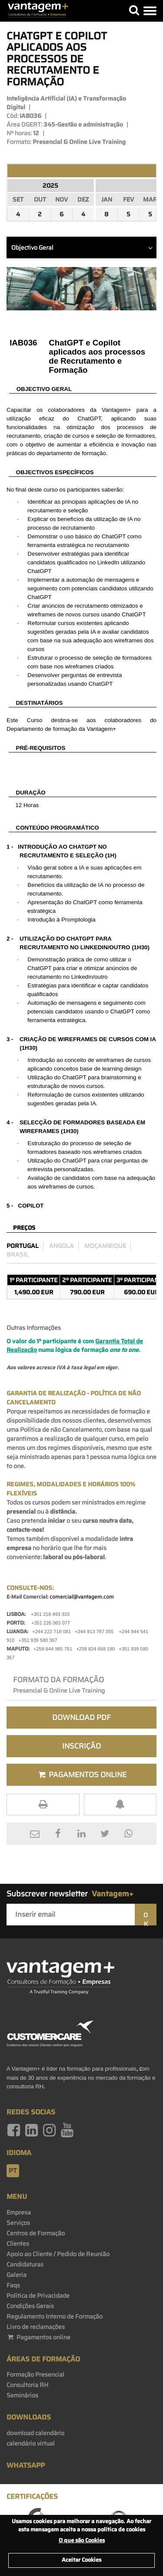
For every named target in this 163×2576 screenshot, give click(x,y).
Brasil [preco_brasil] (18, 1254)
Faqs (13, 2285)
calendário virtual (31, 2443)
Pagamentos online (38, 2337)
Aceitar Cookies (81, 2559)
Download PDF (81, 1717)
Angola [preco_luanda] (61, 1246)
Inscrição (81, 1746)
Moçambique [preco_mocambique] (105, 1246)
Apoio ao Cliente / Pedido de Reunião (58, 2254)
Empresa (19, 2212)
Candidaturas (25, 2264)
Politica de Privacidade (38, 2295)
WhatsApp (26, 2465)
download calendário (35, 2433)
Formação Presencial (35, 2374)
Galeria (17, 2275)
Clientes (18, 2243)
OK (145, 1917)
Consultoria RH (27, 2385)
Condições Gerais (30, 2306)
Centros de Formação (36, 2233)
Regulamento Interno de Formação (55, 2316)
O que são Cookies (82, 2540)
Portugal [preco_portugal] (23, 1246)
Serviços (18, 2223)
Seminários (22, 2395)
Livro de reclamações (36, 2327)
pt (13, 2171)
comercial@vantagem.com (82, 1596)
